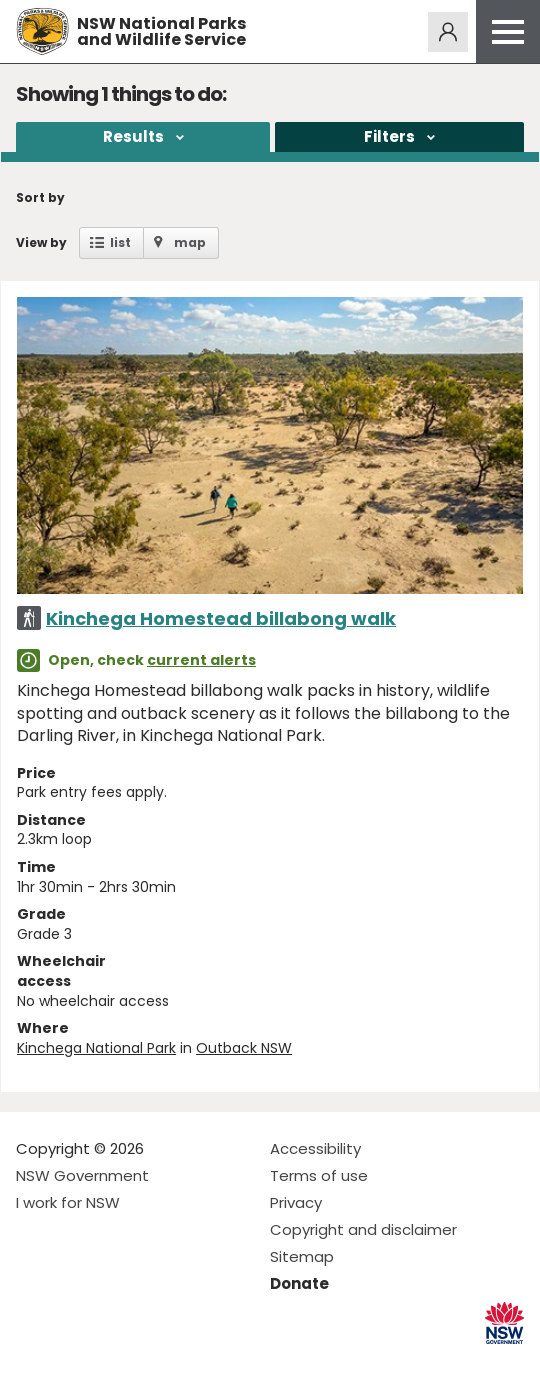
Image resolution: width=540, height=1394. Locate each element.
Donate (299, 1283)
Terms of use (319, 1175)
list (120, 242)
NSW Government (82, 1175)
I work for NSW (68, 1202)
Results (133, 136)
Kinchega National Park (96, 1048)
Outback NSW (244, 1048)
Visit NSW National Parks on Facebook (34, 1362)
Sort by (40, 197)
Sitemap (302, 1256)
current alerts (201, 660)
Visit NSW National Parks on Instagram (77, 1362)
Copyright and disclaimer (363, 1229)
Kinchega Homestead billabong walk (221, 618)
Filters (389, 136)
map (190, 242)
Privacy (296, 1202)
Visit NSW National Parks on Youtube (120, 1362)
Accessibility (315, 1148)
